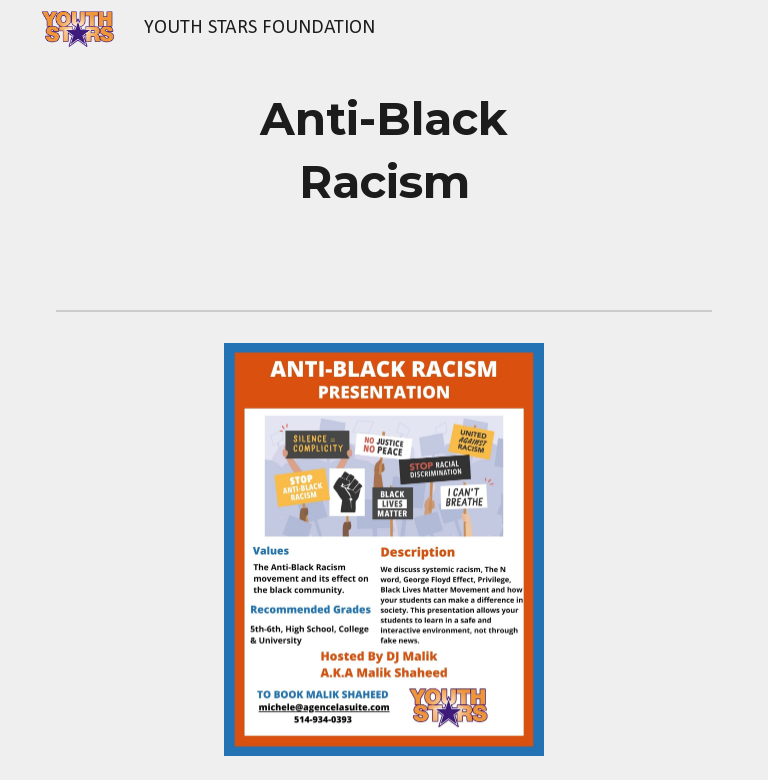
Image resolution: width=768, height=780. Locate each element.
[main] (383, 150)
